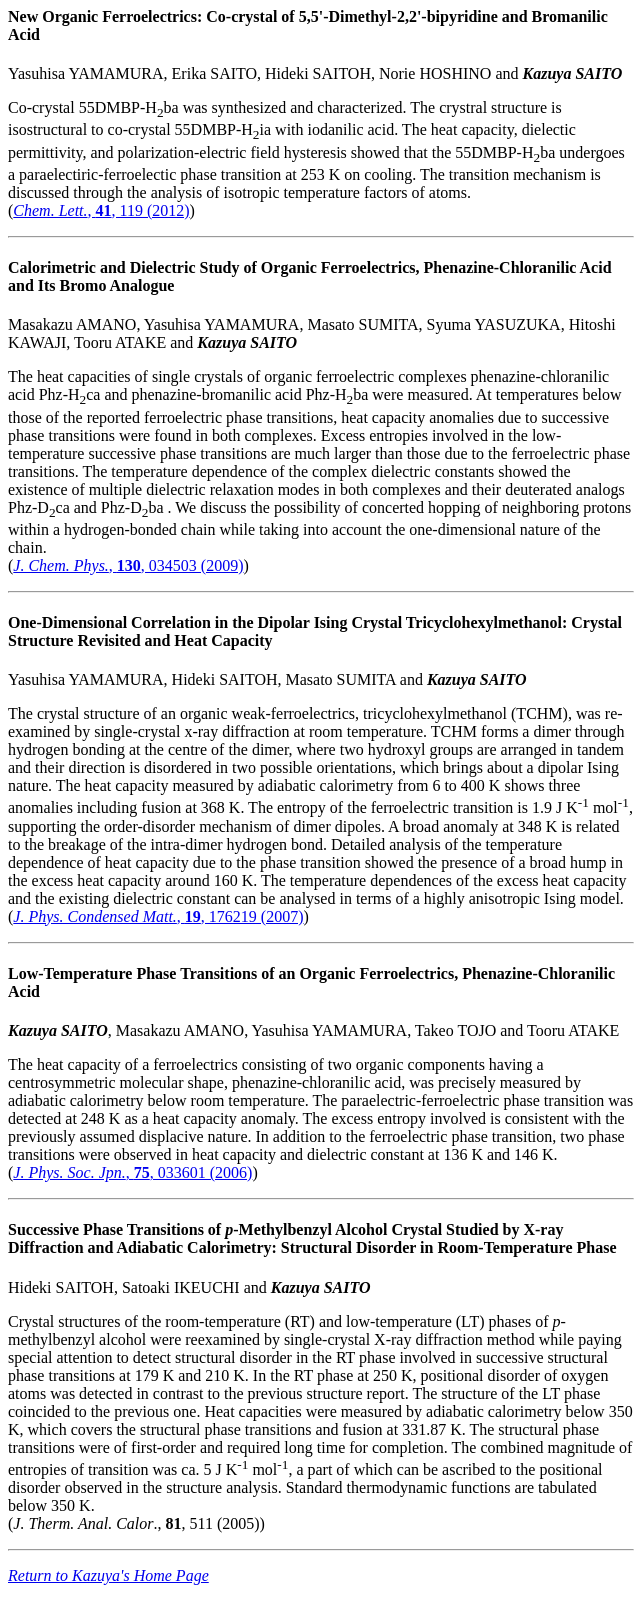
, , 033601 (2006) (132, 1172)
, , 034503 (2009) (128, 565)
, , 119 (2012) (101, 210)
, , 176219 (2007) (158, 916)
